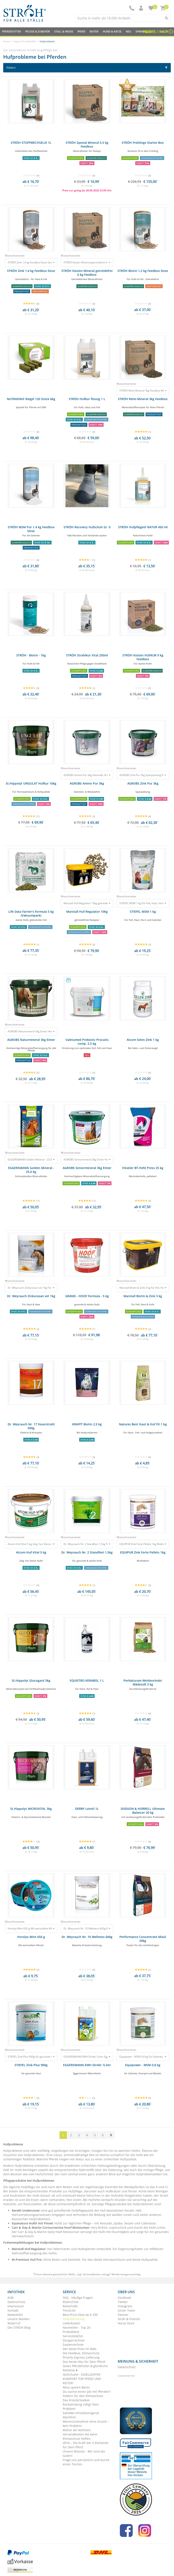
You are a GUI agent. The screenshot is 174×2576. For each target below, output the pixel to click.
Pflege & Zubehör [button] (37, 31)
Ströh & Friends (129, 2319)
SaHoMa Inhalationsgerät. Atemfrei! (81, 2415)
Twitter (123, 2302)
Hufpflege (75, 2191)
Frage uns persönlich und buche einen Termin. (86, 2462)
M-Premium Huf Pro (27, 2260)
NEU (128, 31)
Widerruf (13, 2323)
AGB (10, 2298)
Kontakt (12, 2310)
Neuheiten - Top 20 (76, 2327)
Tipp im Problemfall (25, 41)
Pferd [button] (81, 31)
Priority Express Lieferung (81, 2357)
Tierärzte (69, 2310)
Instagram (125, 2306)
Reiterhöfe (70, 2306)
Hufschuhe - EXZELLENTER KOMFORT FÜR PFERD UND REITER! (82, 2378)
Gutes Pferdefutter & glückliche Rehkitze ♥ (85, 2368)
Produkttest (71, 2332)
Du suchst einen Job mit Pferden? (86, 2392)
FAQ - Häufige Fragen (78, 2298)
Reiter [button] (94, 31)
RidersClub (71, 2302)
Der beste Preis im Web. (80, 2349)
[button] (141, 8)
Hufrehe (94, 2200)
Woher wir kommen (77, 2430)
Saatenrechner (73, 2345)
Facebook (124, 2298)
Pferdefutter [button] (11, 31)
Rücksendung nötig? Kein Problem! (81, 2406)
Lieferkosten (71, 2323)
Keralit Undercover (26, 2210)
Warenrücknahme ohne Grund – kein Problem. (86, 2423)
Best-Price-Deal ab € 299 (80, 2315)
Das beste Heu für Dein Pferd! (84, 2362)
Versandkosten (92, 2274)
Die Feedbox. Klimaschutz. (81, 2353)
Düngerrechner (74, 2340)
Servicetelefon (73, 2336)
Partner (123, 2315)
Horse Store (126, 2323)
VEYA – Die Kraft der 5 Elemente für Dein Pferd (85, 2445)
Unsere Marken (18, 2319)
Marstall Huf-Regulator (28, 2249)
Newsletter (15, 2315)
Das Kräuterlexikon (76, 2400)
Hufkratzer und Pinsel (121, 2191)
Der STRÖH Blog (18, 2327)
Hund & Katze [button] (112, 31)
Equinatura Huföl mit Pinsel (32, 2223)
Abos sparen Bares (76, 2387)
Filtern (87, 68)
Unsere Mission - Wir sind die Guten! (84, 2453)
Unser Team (126, 2310)
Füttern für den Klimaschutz (83, 2396)
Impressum (15, 2306)
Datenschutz (16, 2302)
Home (6, 41)
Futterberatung (74, 2319)
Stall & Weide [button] (63, 31)
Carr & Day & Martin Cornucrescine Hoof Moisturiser (50, 2227)
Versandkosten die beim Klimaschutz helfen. (80, 2436)
